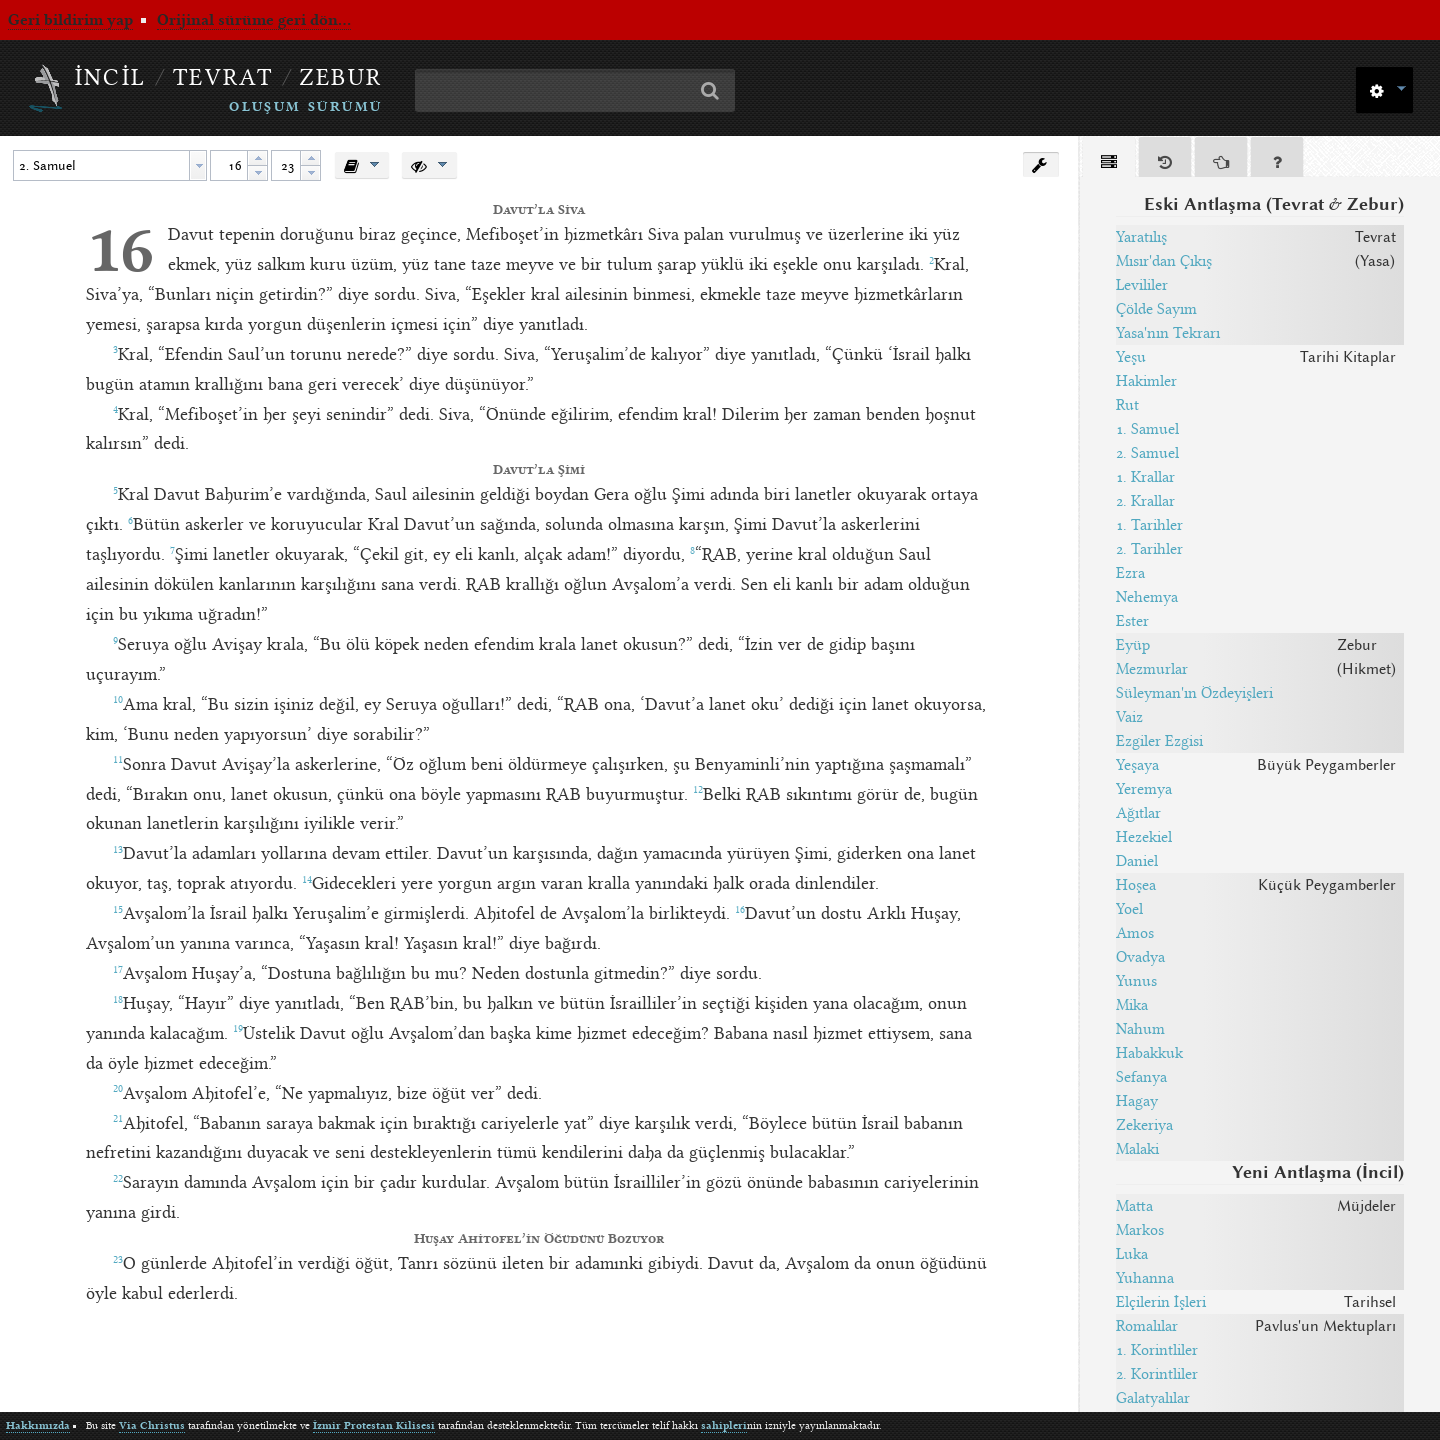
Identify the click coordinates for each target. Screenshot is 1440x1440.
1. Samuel (1147, 429)
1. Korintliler (1157, 1350)
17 (118, 970)
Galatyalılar (1153, 1398)
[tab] (1109, 160)
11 (118, 760)
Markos (1140, 1230)
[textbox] (101, 165)
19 (238, 1029)
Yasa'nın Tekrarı (1168, 333)
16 (120, 249)
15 (118, 910)
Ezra (1130, 573)
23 (118, 1260)
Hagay (1137, 1101)
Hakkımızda (38, 1425)
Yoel (1129, 909)
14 (307, 880)
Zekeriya (1144, 1125)
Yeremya (1144, 789)
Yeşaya (1137, 765)
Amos (1135, 933)
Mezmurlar (1152, 669)
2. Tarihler (1149, 549)
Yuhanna (1145, 1278)
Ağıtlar (1138, 813)
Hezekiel (1144, 837)
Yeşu (1131, 357)
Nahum (1140, 1029)
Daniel (1137, 861)
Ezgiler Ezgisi (1159, 741)
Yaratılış (1141, 237)
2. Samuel (1147, 453)
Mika (1132, 1005)
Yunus (1136, 981)
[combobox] (110, 165)
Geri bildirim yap (70, 20)
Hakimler (1146, 381)
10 (118, 700)
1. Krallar (1145, 477)
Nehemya (1147, 597)
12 (698, 790)
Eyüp (1133, 645)
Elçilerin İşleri (1161, 1302)
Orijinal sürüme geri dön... (254, 20)
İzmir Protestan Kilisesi (374, 1425)
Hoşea (1136, 885)
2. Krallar (1145, 501)
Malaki (1137, 1149)
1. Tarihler (1149, 525)
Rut (1127, 405)
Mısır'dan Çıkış (1164, 261)
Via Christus (152, 1425)
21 (118, 1119)
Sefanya (1141, 1077)
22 (118, 1179)
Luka (1132, 1254)
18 (118, 1000)
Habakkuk (1149, 1053)
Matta (1134, 1206)
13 (118, 850)
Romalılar (1147, 1326)
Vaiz (1129, 717)
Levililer (1142, 285)
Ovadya (1140, 957)
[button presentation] (198, 165)
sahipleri (724, 1425)
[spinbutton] (229, 165)
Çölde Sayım (1156, 309)
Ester (1132, 621)
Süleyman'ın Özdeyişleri (1194, 693)
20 (118, 1089)
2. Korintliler (1157, 1374)
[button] (1384, 88)
